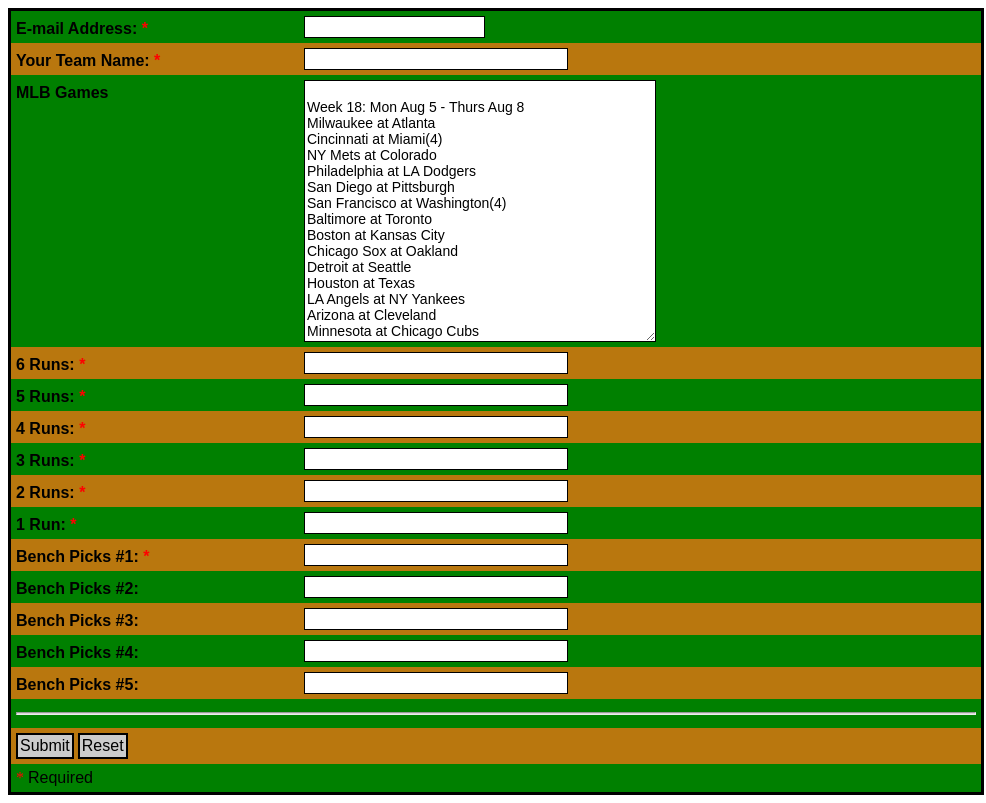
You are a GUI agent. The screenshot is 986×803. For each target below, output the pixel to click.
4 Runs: (50, 428)
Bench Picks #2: (77, 588)
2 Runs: (50, 492)
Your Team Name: (88, 60)
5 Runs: (50, 396)
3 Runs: (50, 460)
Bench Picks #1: (82, 556)
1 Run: (46, 524)
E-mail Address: (82, 28)
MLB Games (62, 92)
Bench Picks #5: (77, 684)
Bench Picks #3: (77, 620)
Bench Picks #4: (77, 652)
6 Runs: (50, 364)
